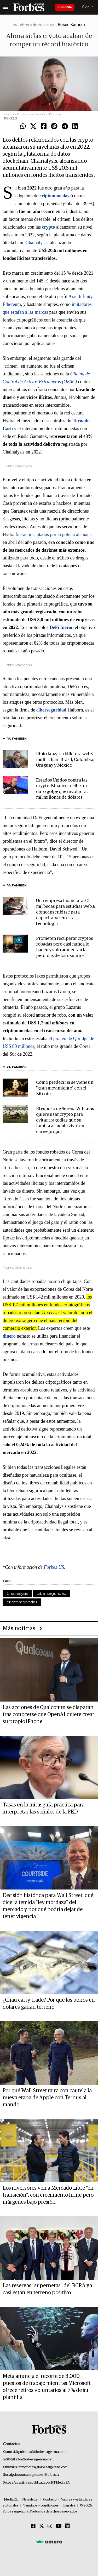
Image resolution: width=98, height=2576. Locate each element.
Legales (69, 2505)
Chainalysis (37, 242)
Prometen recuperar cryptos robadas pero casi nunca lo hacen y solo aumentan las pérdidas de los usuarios (64, 947)
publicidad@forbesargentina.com (42, 2452)
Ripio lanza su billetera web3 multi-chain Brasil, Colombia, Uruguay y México (65, 760)
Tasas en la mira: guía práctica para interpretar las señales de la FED (43, 1808)
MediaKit (11, 2499)
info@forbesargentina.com (35, 2459)
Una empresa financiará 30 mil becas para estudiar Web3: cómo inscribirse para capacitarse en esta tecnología (65, 912)
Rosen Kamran (71, 24)
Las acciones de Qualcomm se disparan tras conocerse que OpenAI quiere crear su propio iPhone (48, 1714)
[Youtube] (59, 2526)
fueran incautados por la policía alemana (53, 534)
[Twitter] (41, 2526)
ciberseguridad (51, 1593)
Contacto (50, 2499)
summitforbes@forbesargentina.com (41, 2467)
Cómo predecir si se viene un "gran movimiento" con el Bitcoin (64, 1088)
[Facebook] (33, 2526)
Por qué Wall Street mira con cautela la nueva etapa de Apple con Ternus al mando (47, 2097)
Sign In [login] (88, 7)
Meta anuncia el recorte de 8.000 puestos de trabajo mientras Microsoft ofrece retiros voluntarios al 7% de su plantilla (47, 2387)
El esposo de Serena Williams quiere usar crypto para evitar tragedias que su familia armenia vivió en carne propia (65, 1120)
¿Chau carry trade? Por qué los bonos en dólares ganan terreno (49, 2004)
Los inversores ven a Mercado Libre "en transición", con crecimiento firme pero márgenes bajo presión (48, 2195)
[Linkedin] (67, 2526)
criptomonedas (22, 1601)
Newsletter (30, 2499)
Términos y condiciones (41, 2505)
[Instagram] (50, 2526)
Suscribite (64, 7)
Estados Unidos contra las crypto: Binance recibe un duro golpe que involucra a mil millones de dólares (63, 789)
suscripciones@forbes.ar (41, 2475)
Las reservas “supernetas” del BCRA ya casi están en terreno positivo (47, 2289)
